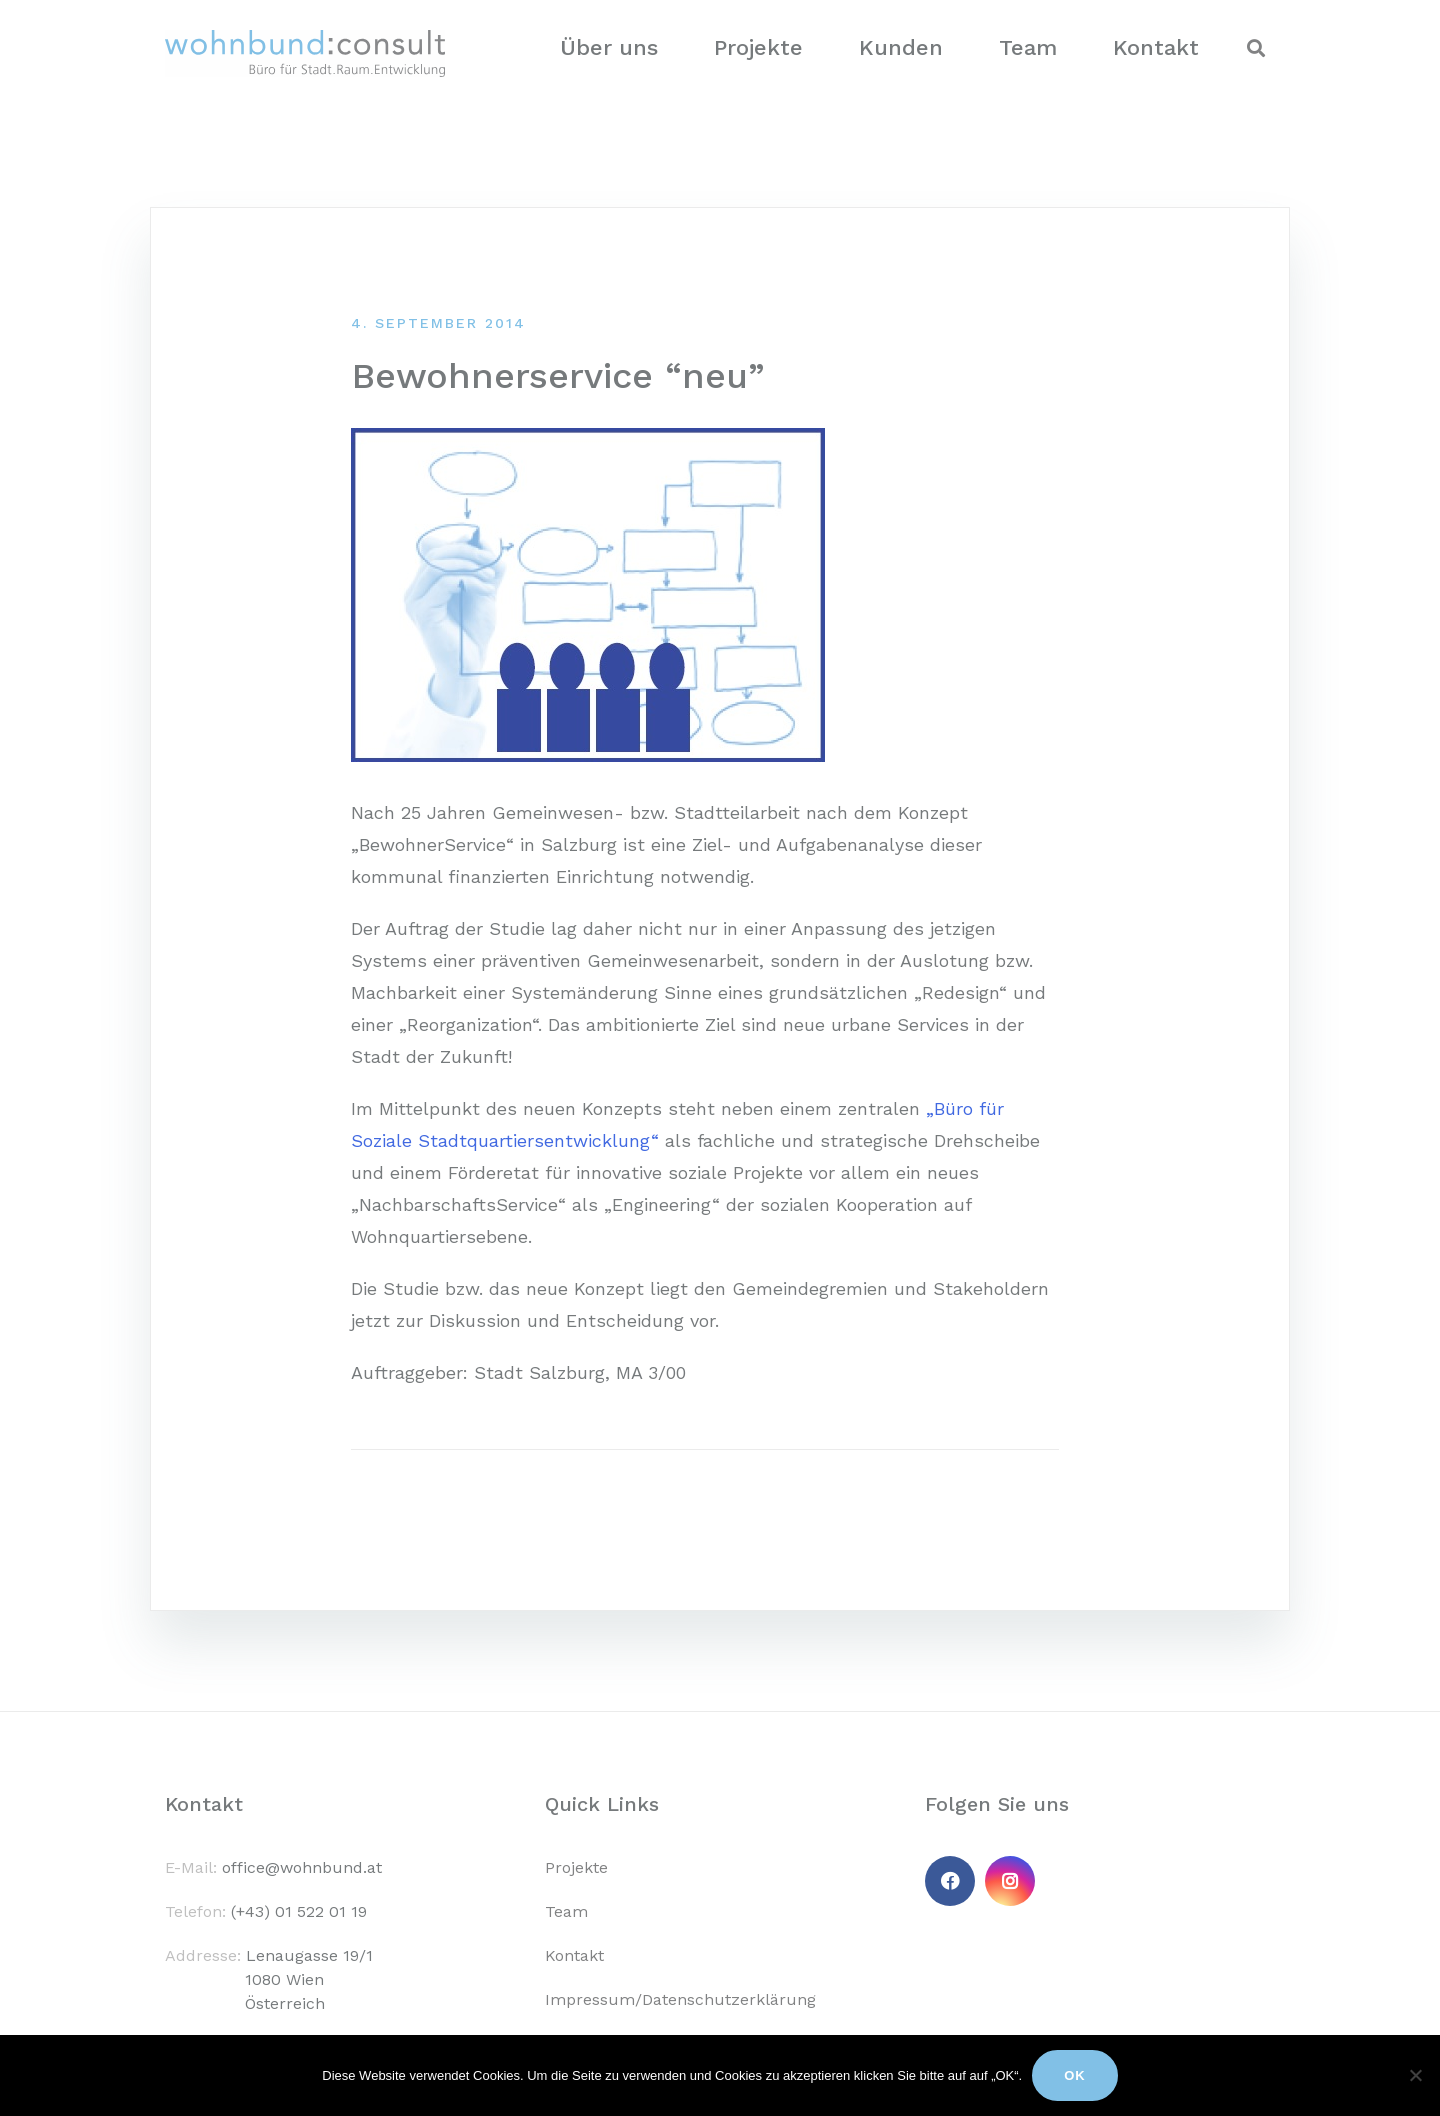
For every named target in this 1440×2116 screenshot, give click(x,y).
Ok (1075, 2075)
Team (1028, 47)
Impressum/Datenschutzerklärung (680, 1999)
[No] (1415, 2075)
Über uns (609, 47)
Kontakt (1156, 47)
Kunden (901, 47)
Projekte (758, 47)
